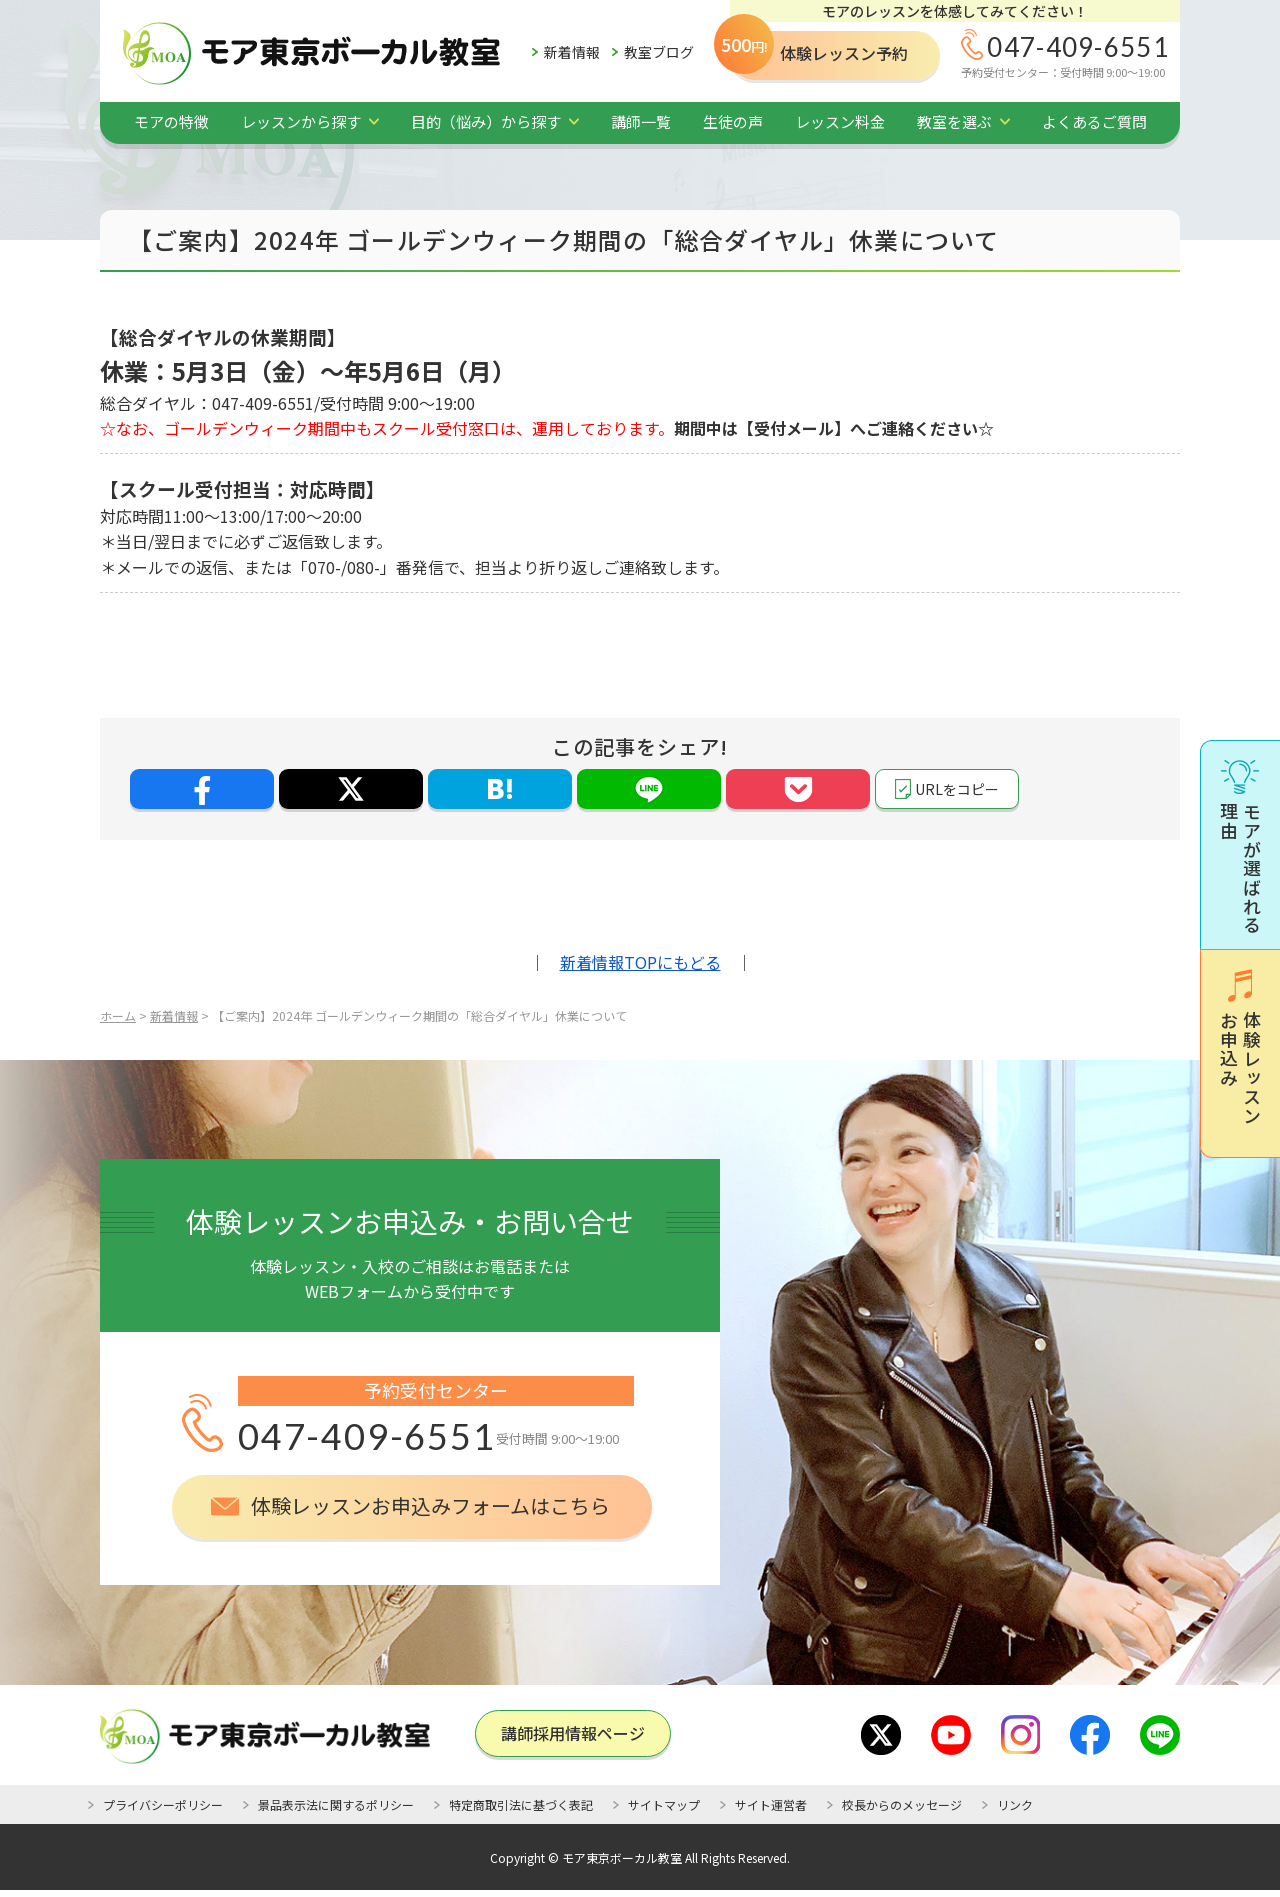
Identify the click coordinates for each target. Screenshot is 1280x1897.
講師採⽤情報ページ (573, 1733)
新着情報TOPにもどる (640, 962)
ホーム (118, 1015)
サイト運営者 (771, 1804)
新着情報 (572, 52)
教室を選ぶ (954, 121)
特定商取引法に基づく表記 (521, 1804)
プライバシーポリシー (163, 1804)
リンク (1015, 1804)
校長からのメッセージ (902, 1804)
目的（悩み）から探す (486, 121)
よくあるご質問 (1094, 121)
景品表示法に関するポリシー (336, 1804)
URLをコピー (957, 789)
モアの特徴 (171, 121)
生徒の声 (733, 121)
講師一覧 (641, 121)
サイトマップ (664, 1804)
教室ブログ (659, 52)
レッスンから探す (301, 121)
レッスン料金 (840, 121)
